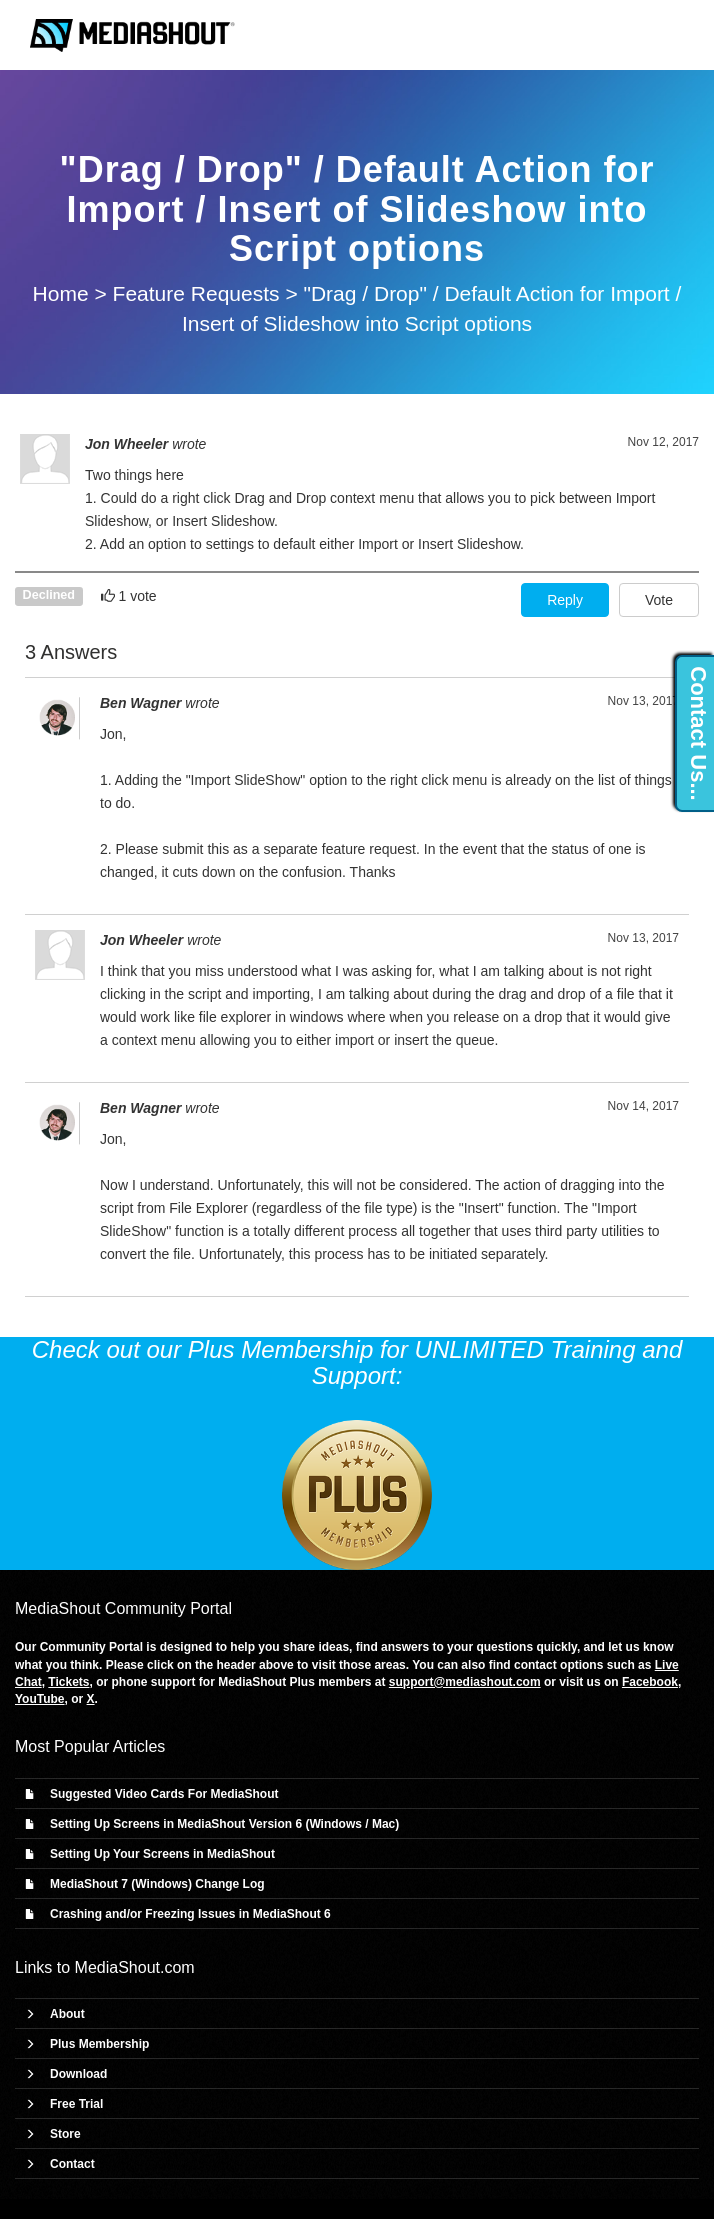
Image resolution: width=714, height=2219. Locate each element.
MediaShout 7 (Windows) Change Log (157, 1884)
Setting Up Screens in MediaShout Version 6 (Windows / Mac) (224, 1824)
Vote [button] (659, 600)
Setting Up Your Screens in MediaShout (162, 1854)
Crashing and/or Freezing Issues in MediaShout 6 (190, 1914)
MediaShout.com (135, 1967)
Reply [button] (565, 600)
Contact (72, 2164)
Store (65, 2134)
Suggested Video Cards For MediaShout (164, 1794)
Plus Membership (99, 2044)
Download (78, 2074)
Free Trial (76, 2104)
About (67, 2014)
